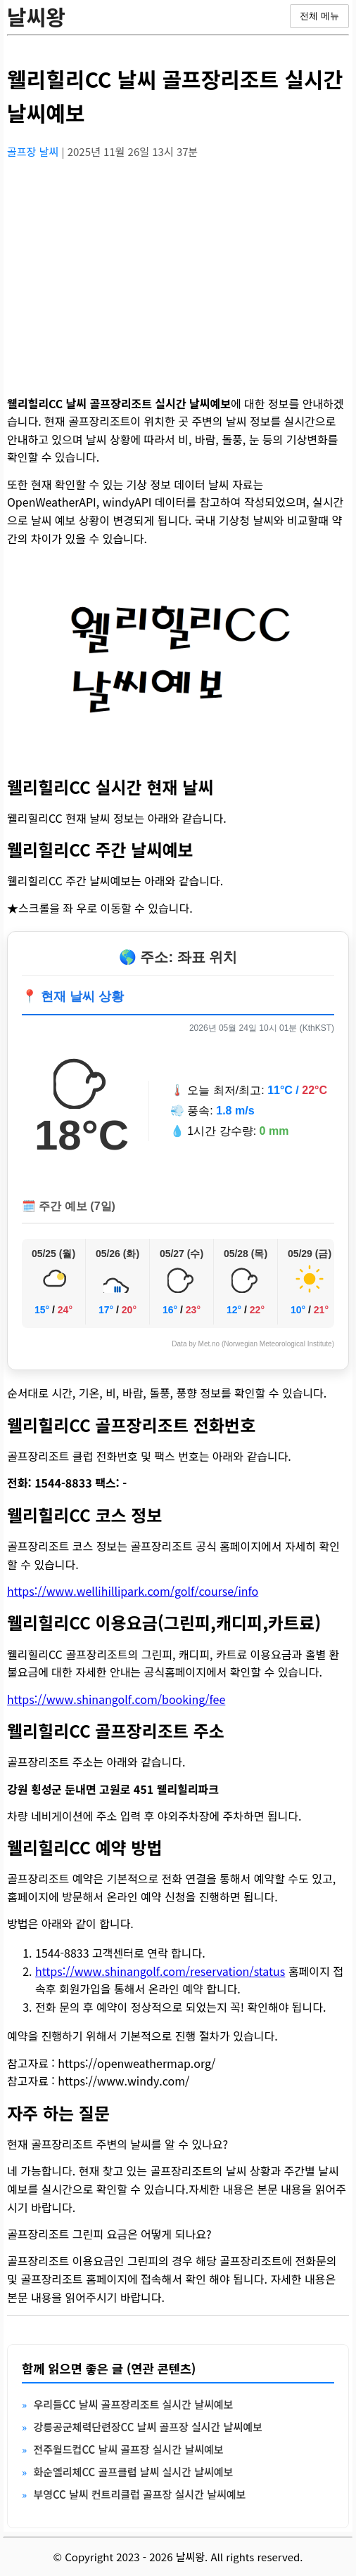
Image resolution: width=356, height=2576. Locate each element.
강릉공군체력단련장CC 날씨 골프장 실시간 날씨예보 (147, 2426)
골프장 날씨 (34, 151)
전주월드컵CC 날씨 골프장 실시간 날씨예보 (128, 2449)
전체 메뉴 (319, 16)
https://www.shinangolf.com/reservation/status (160, 1971)
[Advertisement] (178, 269)
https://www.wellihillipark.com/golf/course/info (132, 1590)
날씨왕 (36, 16)
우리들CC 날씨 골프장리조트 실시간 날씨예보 (133, 2404)
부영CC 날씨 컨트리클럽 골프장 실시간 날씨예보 (139, 2494)
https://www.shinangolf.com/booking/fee (116, 1699)
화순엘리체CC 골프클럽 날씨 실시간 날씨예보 (133, 2471)
